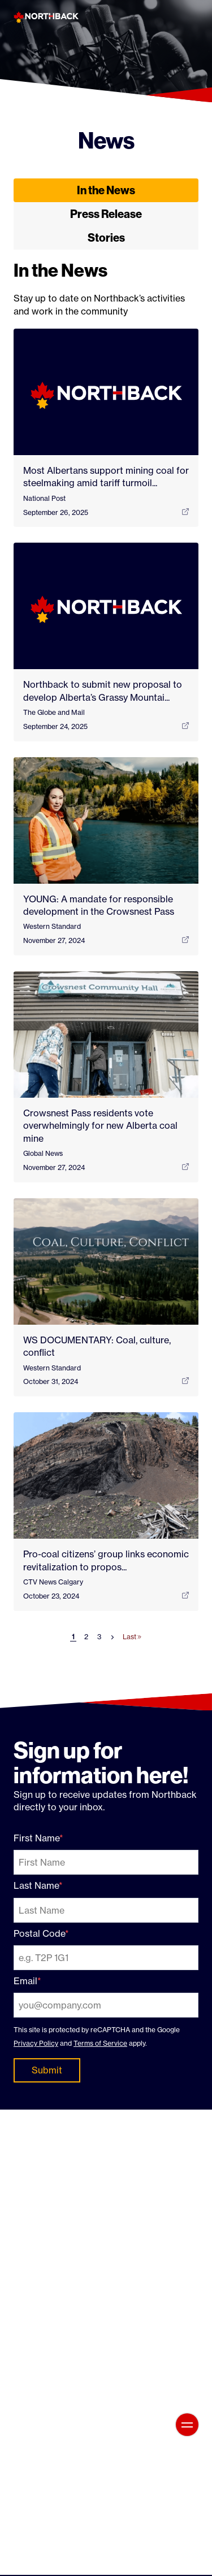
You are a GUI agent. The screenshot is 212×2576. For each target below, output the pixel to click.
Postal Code (39, 1933)
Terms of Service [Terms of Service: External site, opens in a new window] (100, 2043)
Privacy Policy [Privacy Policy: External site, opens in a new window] (36, 2043)
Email (25, 1980)
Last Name (36, 1885)
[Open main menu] (187, 2424)
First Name (36, 1838)
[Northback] (46, 17)
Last (132, 1637)
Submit (47, 2070)
